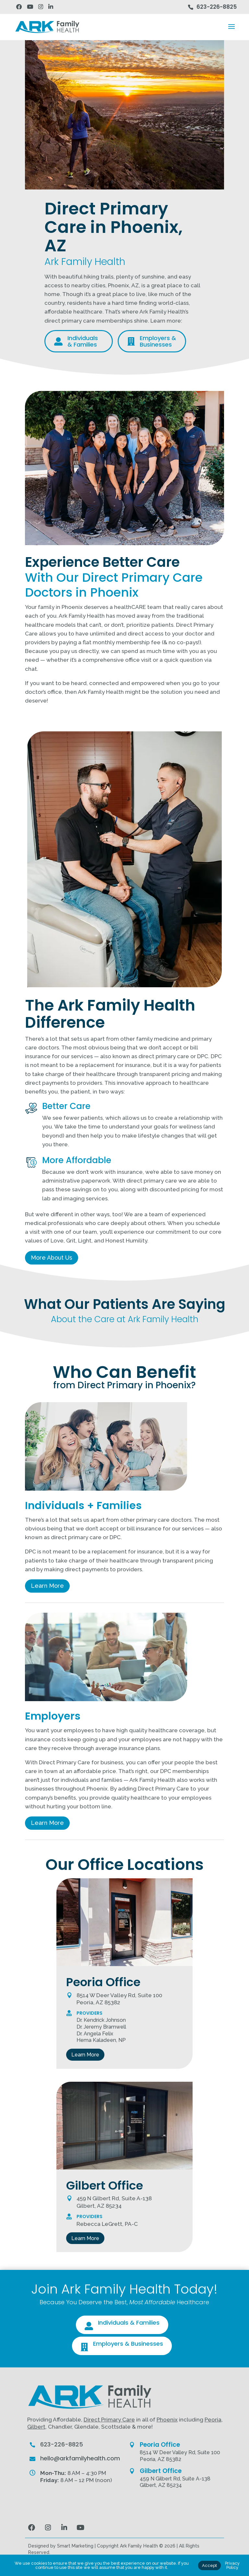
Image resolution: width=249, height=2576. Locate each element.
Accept (209, 2565)
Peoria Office (160, 2444)
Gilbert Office (161, 2471)
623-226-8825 (216, 7)
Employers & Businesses (128, 2344)
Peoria (213, 2419)
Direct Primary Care (109, 2419)
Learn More (47, 1585)
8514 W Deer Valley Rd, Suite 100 (180, 2452)
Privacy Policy (232, 2565)
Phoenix (167, 2419)
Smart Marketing (75, 2545)
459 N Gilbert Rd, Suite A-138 (175, 2479)
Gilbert (36, 2426)
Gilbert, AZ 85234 (161, 2485)
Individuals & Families (129, 2322)
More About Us (51, 1257)
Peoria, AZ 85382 (160, 2459)
